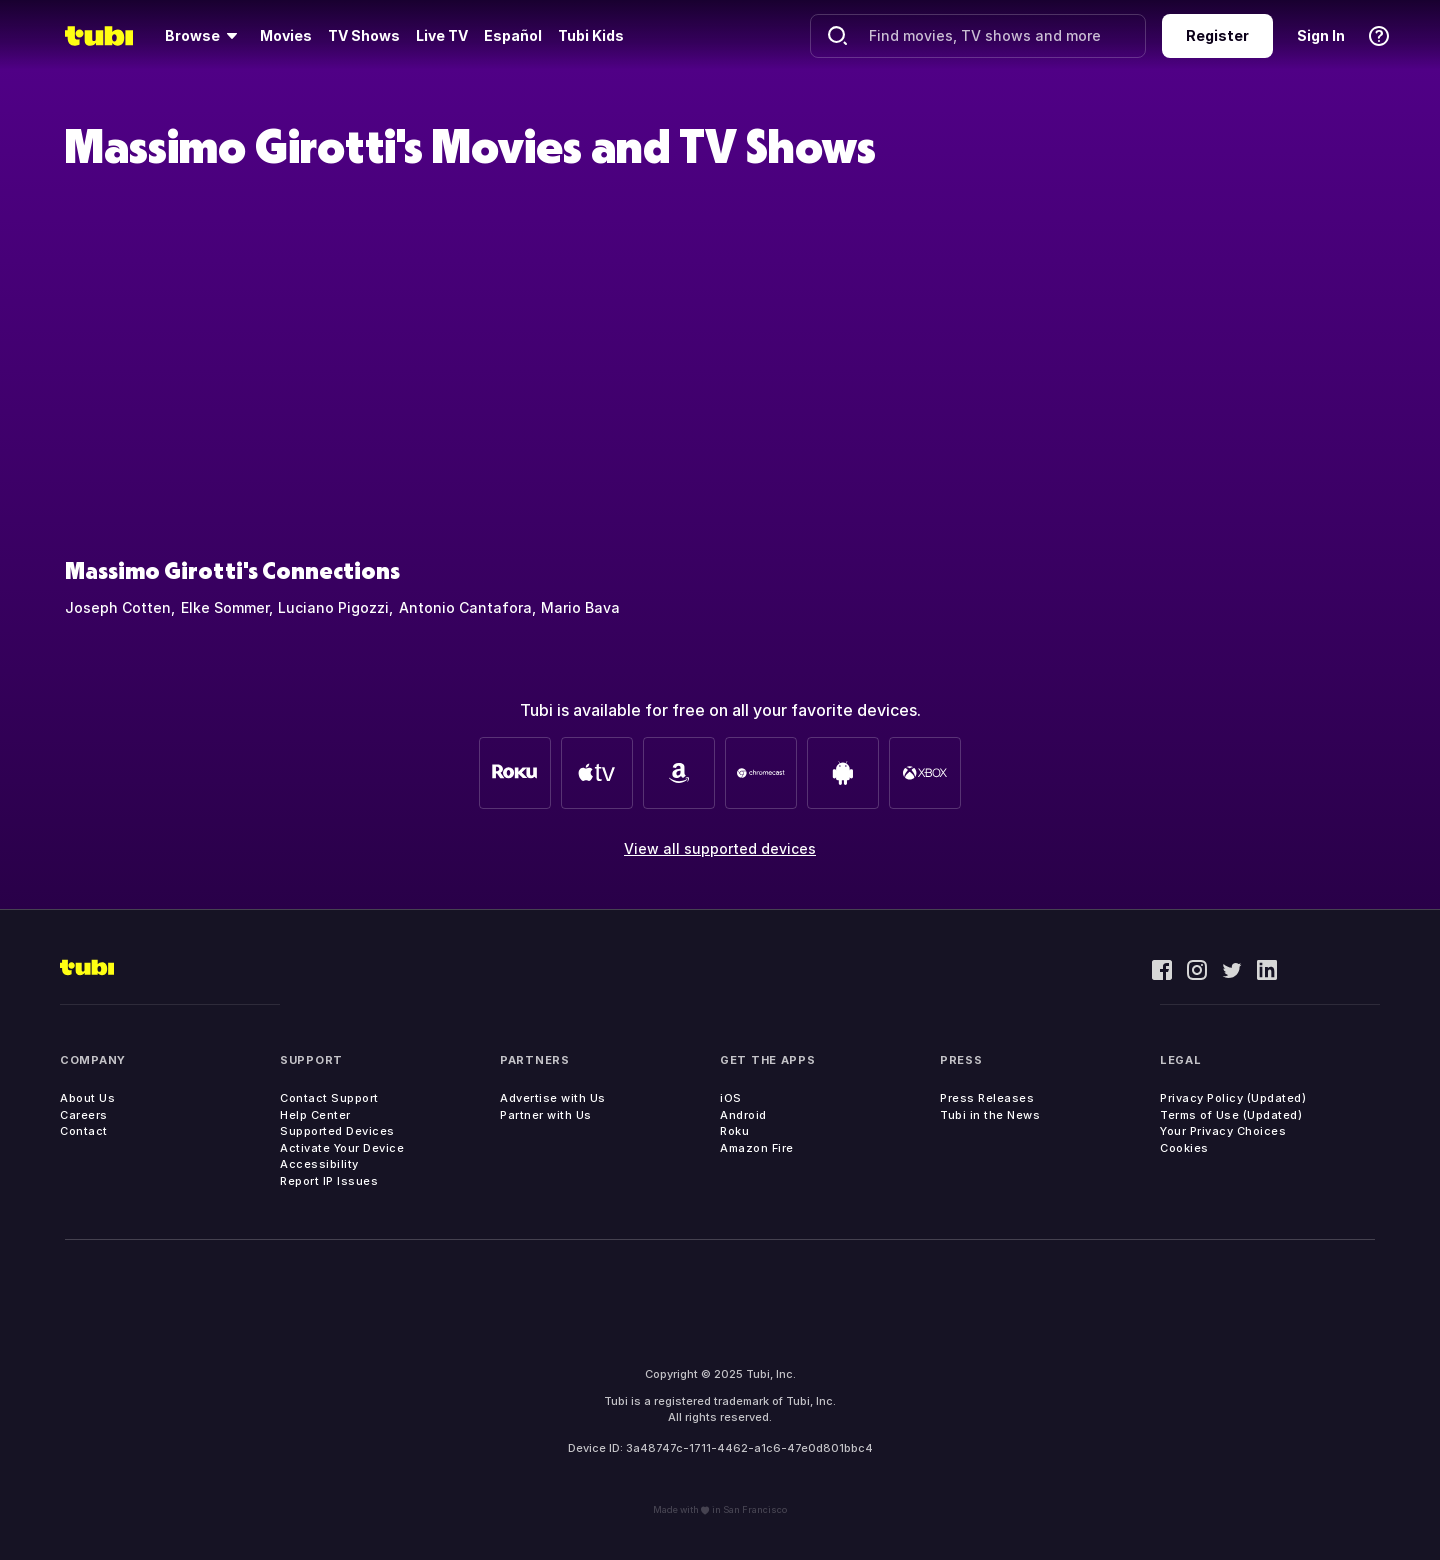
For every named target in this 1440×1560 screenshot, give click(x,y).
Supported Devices (337, 1131)
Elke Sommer (225, 607)
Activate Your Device (342, 1148)
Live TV (442, 35)
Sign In (1321, 35)
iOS (731, 1098)
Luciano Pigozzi (333, 607)
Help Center (315, 1115)
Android (743, 1115)
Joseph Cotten (118, 607)
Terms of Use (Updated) (1231, 1115)
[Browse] (204, 36)
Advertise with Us (553, 1098)
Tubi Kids (591, 35)
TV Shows (364, 35)
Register (1217, 35)
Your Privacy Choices (1223, 1131)
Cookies (1184, 1148)
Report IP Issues (329, 1181)
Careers (84, 1115)
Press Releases (987, 1098)
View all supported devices (720, 848)
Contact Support (329, 1098)
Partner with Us (546, 1115)
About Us (87, 1098)
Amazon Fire (757, 1148)
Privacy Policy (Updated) (1233, 1098)
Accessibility (319, 1164)
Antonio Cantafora (465, 607)
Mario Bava (580, 607)
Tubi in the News (990, 1115)
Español (513, 35)
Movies (286, 35)
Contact (84, 1131)
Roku (734, 1131)
